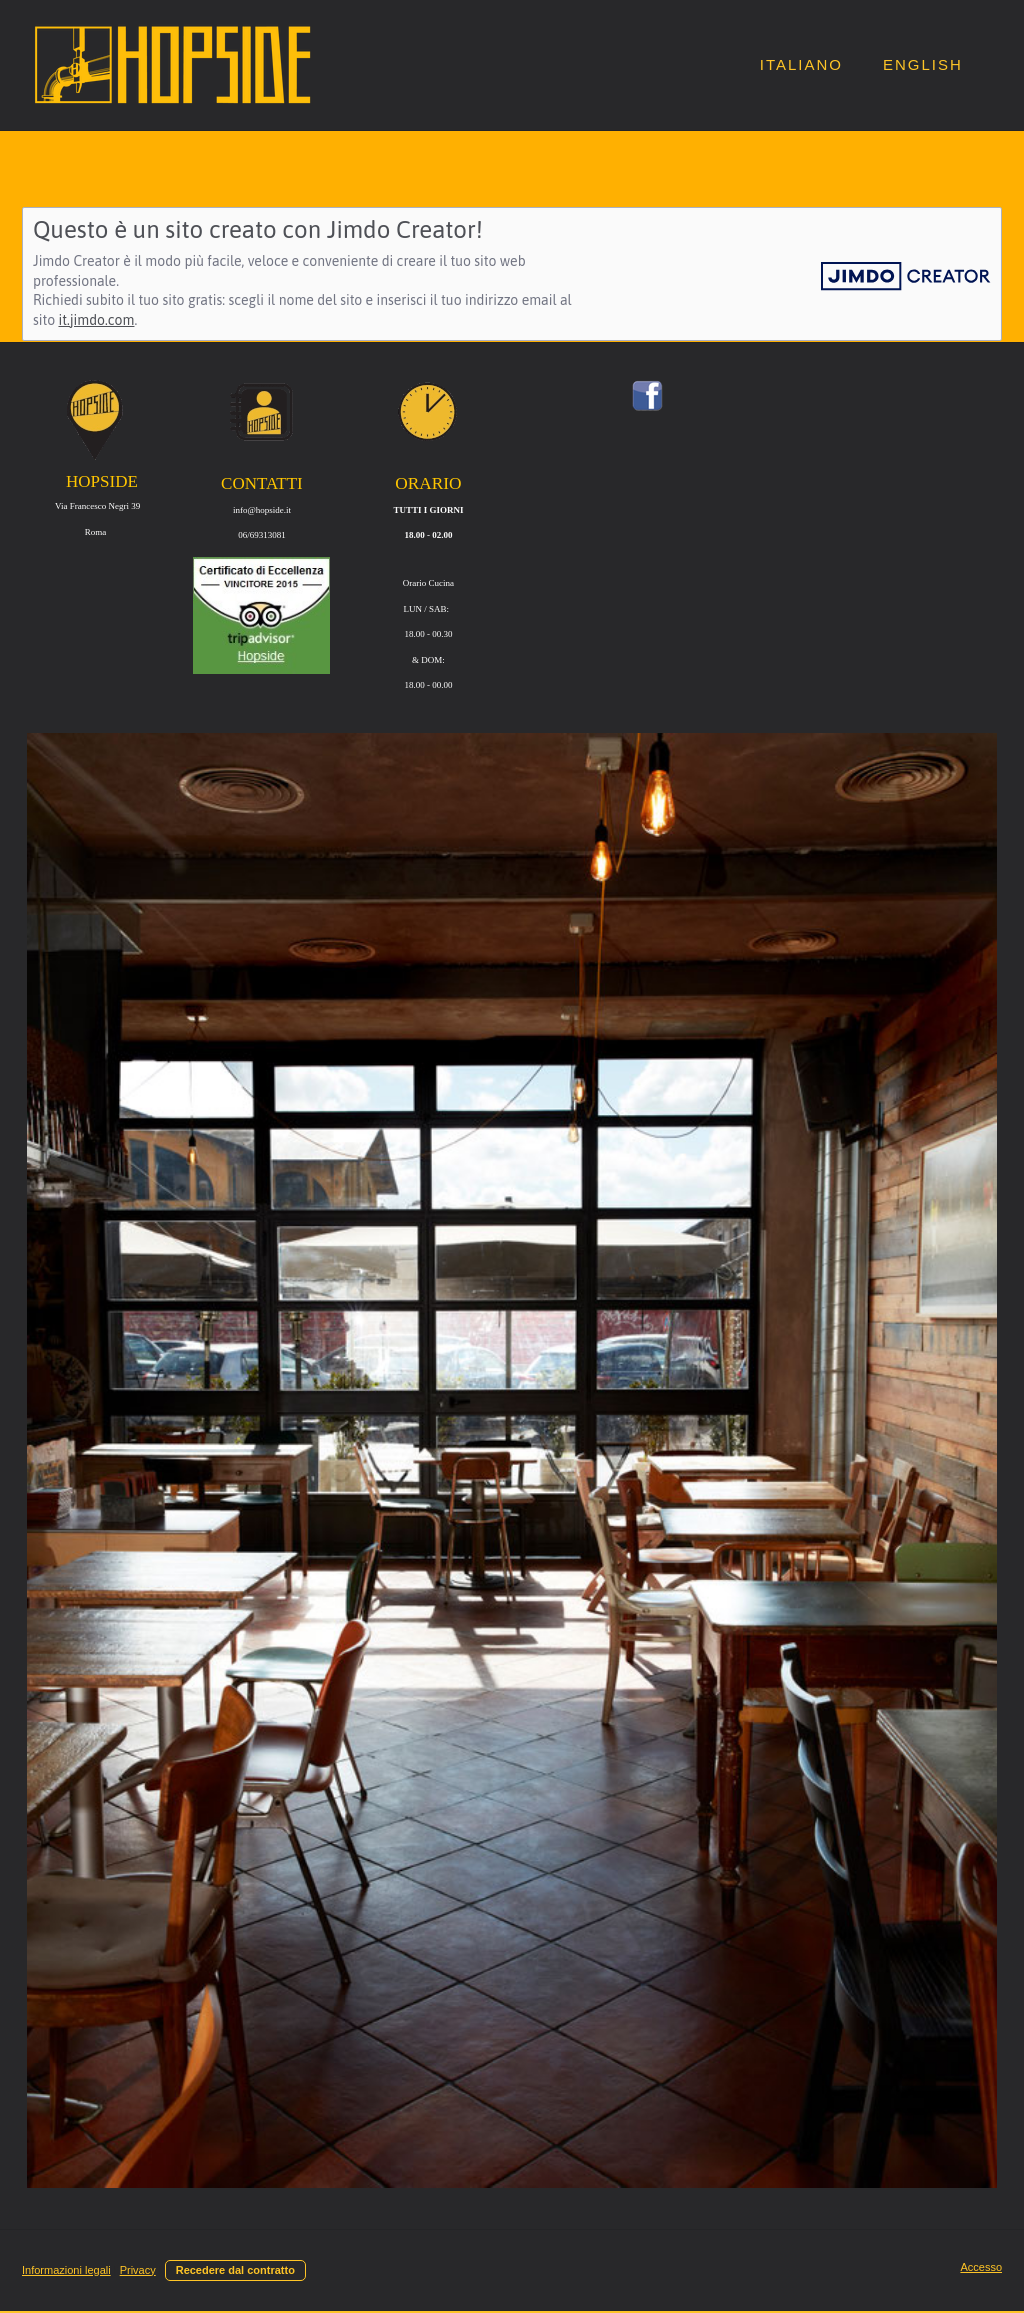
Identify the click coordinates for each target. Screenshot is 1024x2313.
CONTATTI (262, 483)
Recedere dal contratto (235, 2270)
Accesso (981, 2267)
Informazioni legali (66, 2270)
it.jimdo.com (96, 320)
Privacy (138, 2270)
